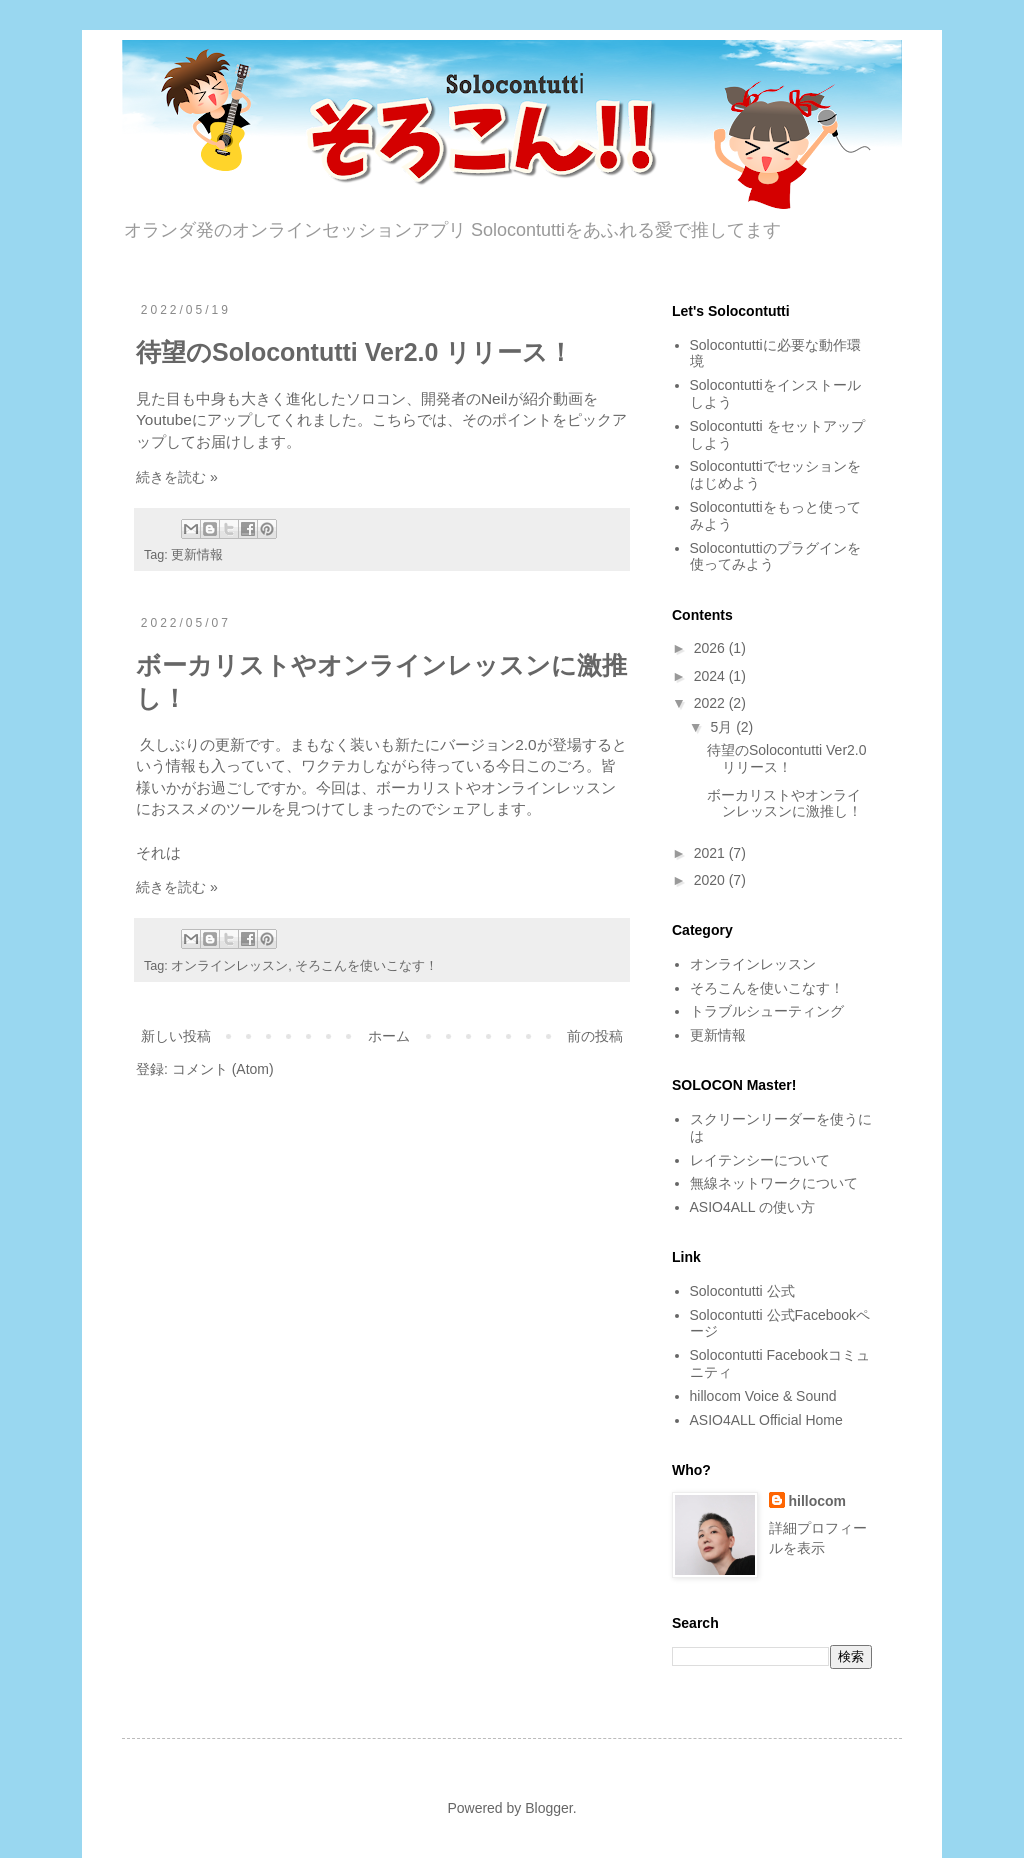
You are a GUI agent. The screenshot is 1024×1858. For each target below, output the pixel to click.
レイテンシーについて (760, 1160)
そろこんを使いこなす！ (366, 966)
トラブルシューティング (767, 1011)
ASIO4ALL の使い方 (753, 1207)
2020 (711, 880)
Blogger (548, 1808)
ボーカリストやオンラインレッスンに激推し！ (784, 803)
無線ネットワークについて (774, 1183)
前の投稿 (595, 1036)
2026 (711, 648)
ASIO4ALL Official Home (766, 1420)
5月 (723, 727)
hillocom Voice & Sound (763, 1396)
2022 (711, 703)
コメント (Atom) (223, 1069)
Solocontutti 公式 (742, 1291)
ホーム (389, 1036)
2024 (711, 676)
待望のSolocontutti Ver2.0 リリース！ (354, 352)
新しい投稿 (176, 1036)
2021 (711, 853)
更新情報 (197, 555)
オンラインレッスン (229, 966)
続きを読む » (177, 477)
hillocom (818, 1501)
